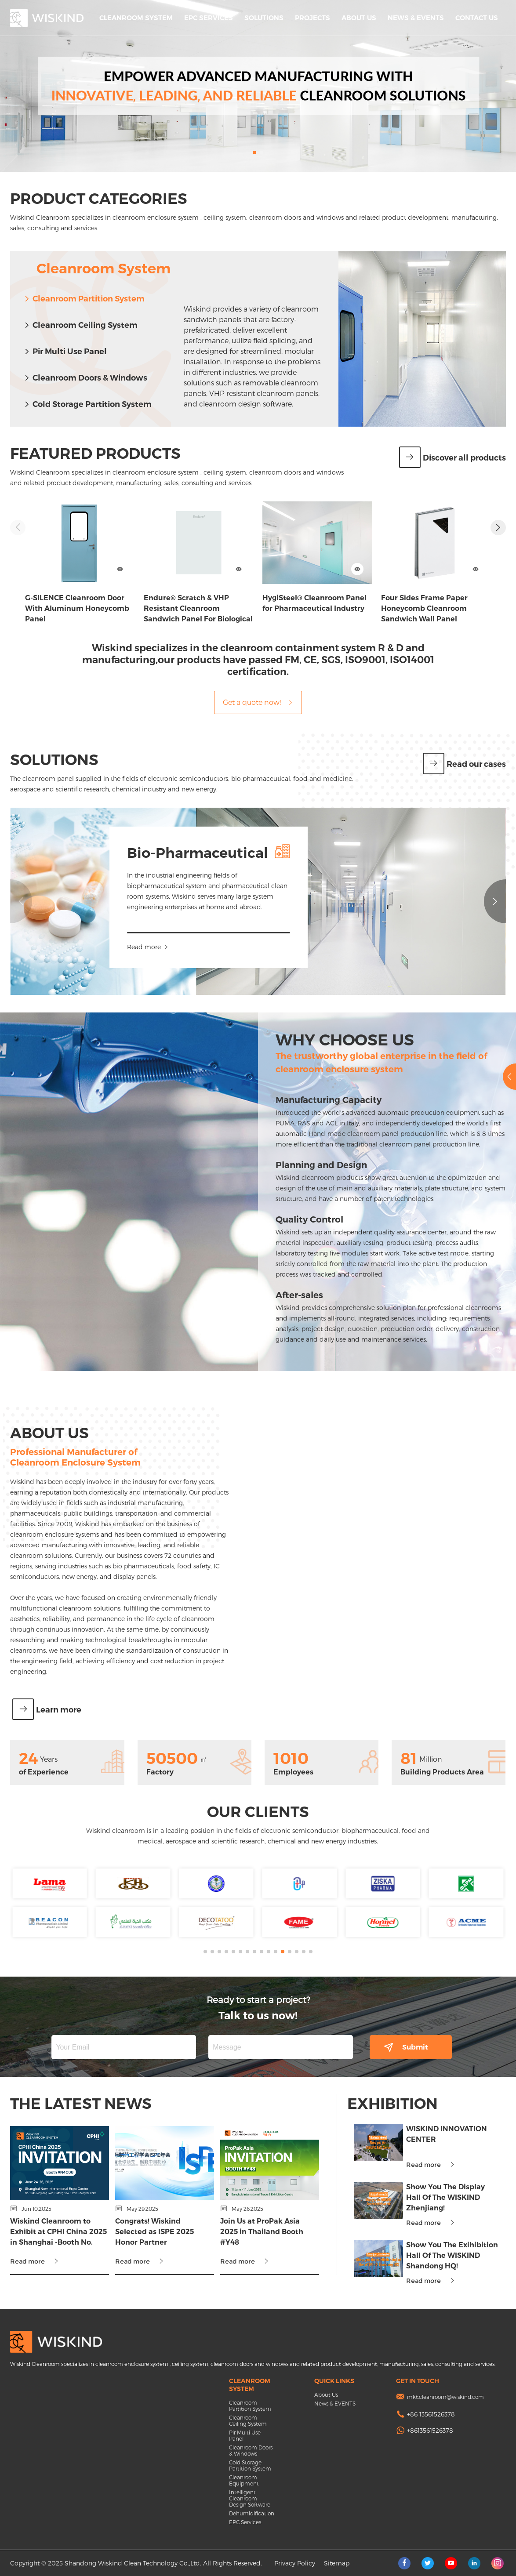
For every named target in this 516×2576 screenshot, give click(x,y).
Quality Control (289, 1219)
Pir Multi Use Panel (65, 351)
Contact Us (476, 18)
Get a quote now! (258, 702)
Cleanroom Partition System (84, 299)
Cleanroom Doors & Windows (85, 378)
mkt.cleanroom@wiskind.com (445, 2397)
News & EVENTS (416, 18)
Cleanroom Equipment (244, 2480)
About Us (359, 18)
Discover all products (452, 458)
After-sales (278, 1295)
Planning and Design (300, 1165)
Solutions (263, 18)
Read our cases (464, 764)
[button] (254, 152)
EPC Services (208, 18)
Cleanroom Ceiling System (80, 325)
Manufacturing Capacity (308, 1100)
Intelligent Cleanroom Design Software (249, 2498)
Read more (165, 947)
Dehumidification (251, 2513)
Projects (312, 18)
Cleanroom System (136, 18)
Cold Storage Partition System (87, 404)
